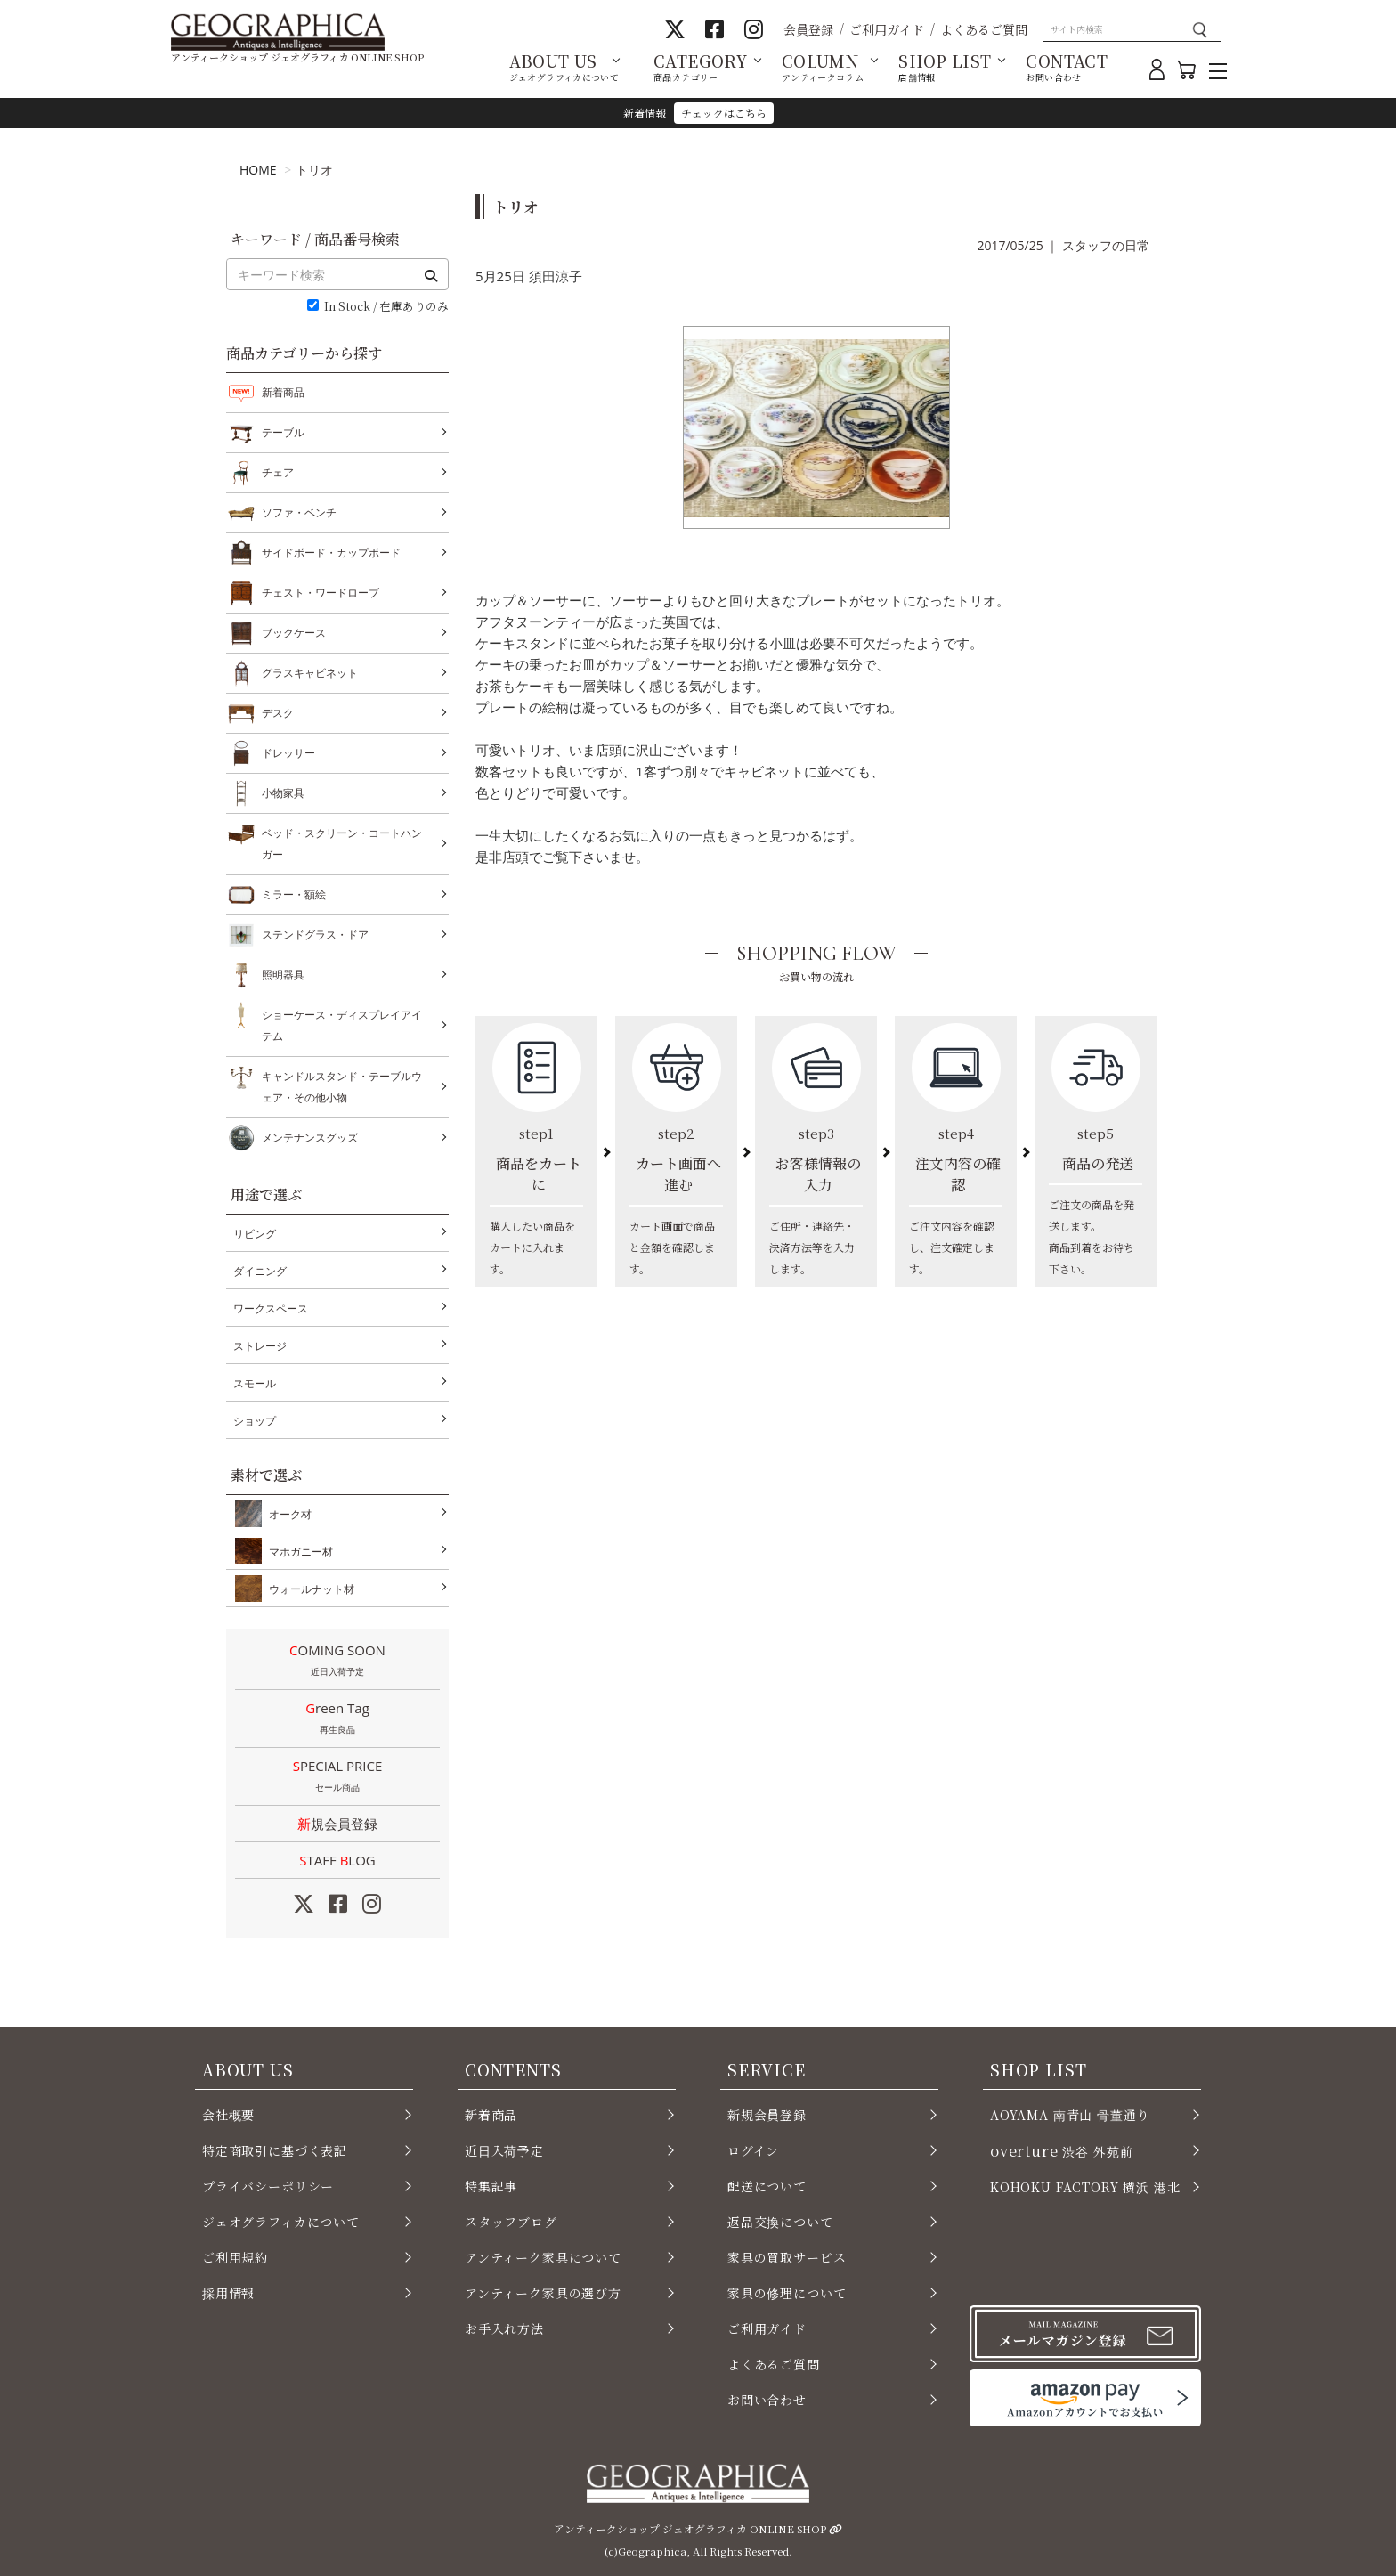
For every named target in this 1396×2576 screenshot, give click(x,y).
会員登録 (808, 29)
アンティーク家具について (543, 2257)
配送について (767, 2186)
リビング (254, 1233)
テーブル (283, 432)
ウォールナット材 (308, 1588)
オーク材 (287, 1513)
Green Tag (337, 1719)
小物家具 (283, 793)
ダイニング (260, 1271)
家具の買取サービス (786, 2257)
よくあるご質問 (983, 29)
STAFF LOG (337, 1860)
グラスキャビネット (310, 673)
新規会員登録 (337, 1823)
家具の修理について (786, 2293)
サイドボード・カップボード (331, 553)
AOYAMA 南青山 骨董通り (1069, 2115)
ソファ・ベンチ (299, 513)
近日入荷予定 (504, 2150)
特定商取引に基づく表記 (274, 2150)
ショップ (254, 1420)
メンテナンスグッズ (310, 1138)
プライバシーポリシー (268, 2186)
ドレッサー (288, 753)
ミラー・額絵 (294, 895)
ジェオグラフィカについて (281, 2222)
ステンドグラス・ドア (315, 935)
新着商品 (283, 392)
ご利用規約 (235, 2257)
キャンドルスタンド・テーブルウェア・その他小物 (342, 1085)
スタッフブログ (511, 2222)
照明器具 (283, 975)
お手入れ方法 (504, 2328)
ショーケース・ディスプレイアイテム (342, 1023)
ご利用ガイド (886, 29)
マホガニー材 (297, 1551)
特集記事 (491, 2186)
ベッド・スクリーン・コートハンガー (342, 842)
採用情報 (228, 2293)
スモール (254, 1383)
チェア (278, 473)
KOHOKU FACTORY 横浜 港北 (1085, 2187)
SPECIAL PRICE (337, 1777)
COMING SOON (337, 1661)
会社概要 (228, 2115)
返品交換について (780, 2222)
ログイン (753, 2150)
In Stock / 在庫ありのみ (386, 307)
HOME (258, 169)
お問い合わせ (767, 2400)
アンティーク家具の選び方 (543, 2293)
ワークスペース (270, 1308)
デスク (278, 713)
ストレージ (260, 1345)
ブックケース (294, 633)
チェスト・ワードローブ (320, 593)
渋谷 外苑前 (1061, 2150)
